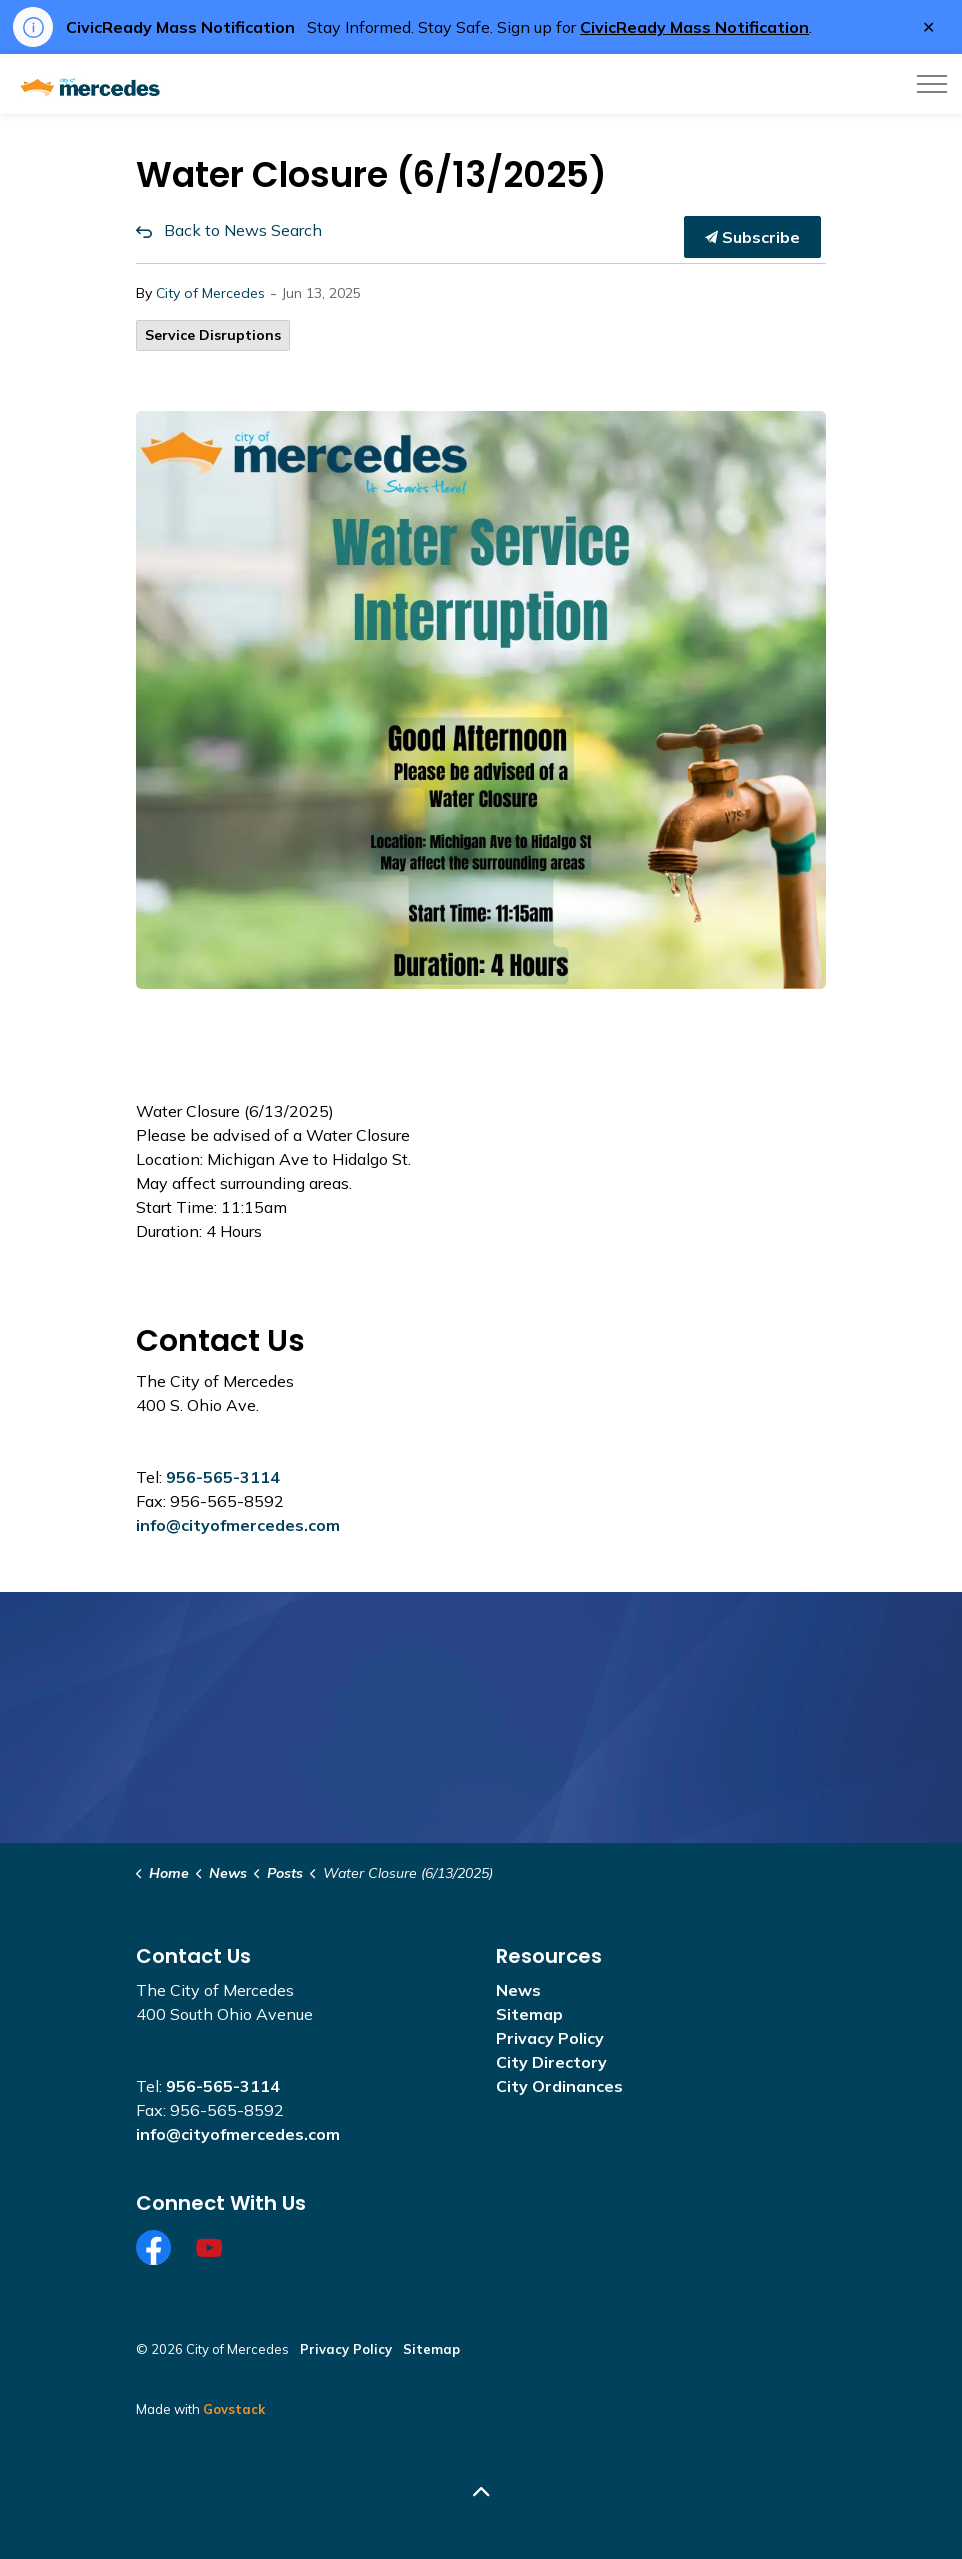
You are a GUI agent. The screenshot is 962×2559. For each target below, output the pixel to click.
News (518, 1990)
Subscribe (752, 237)
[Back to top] (481, 2491)
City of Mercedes (210, 293)
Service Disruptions (213, 335)
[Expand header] (932, 84)
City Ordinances (559, 2086)
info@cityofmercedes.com (238, 1525)
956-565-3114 (223, 1477)
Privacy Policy (550, 2038)
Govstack (234, 2409)
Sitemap (529, 2014)
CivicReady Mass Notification (694, 27)
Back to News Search (243, 230)
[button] (481, 700)
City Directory (551, 2062)
